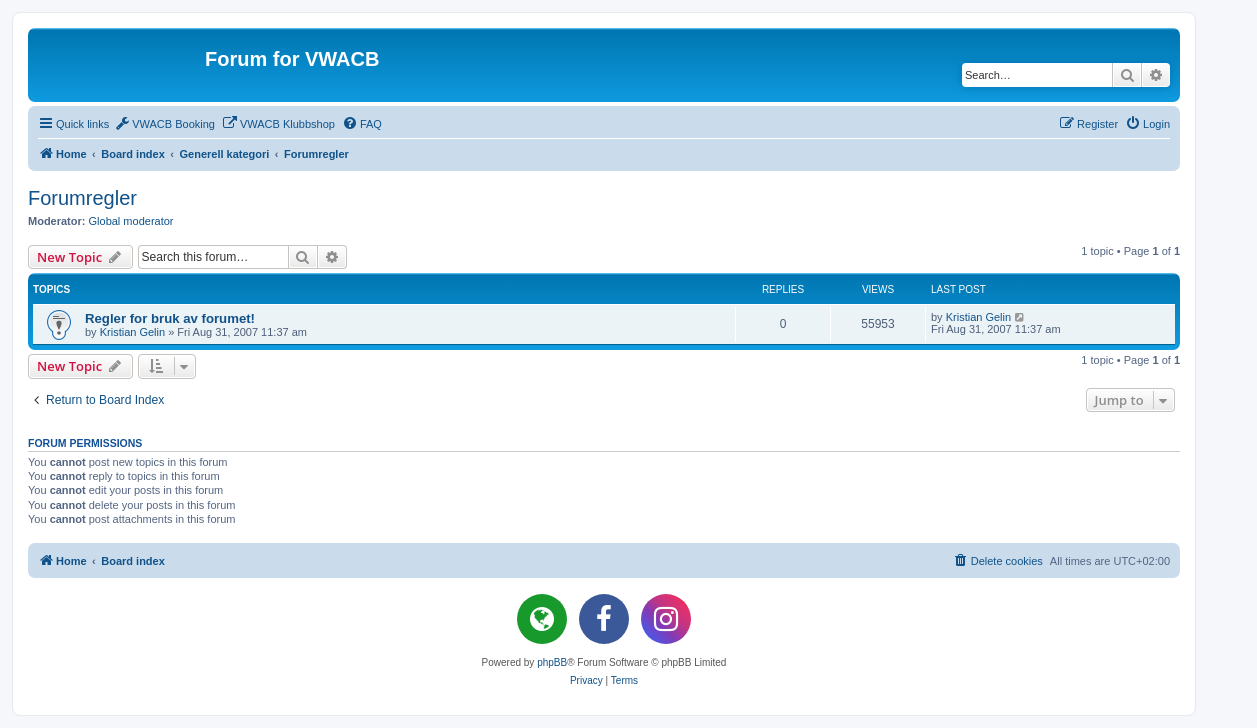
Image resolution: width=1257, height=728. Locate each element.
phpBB (552, 662)
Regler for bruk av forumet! (170, 318)
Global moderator (131, 221)
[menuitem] (164, 124)
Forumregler (82, 198)
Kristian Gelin (132, 332)
